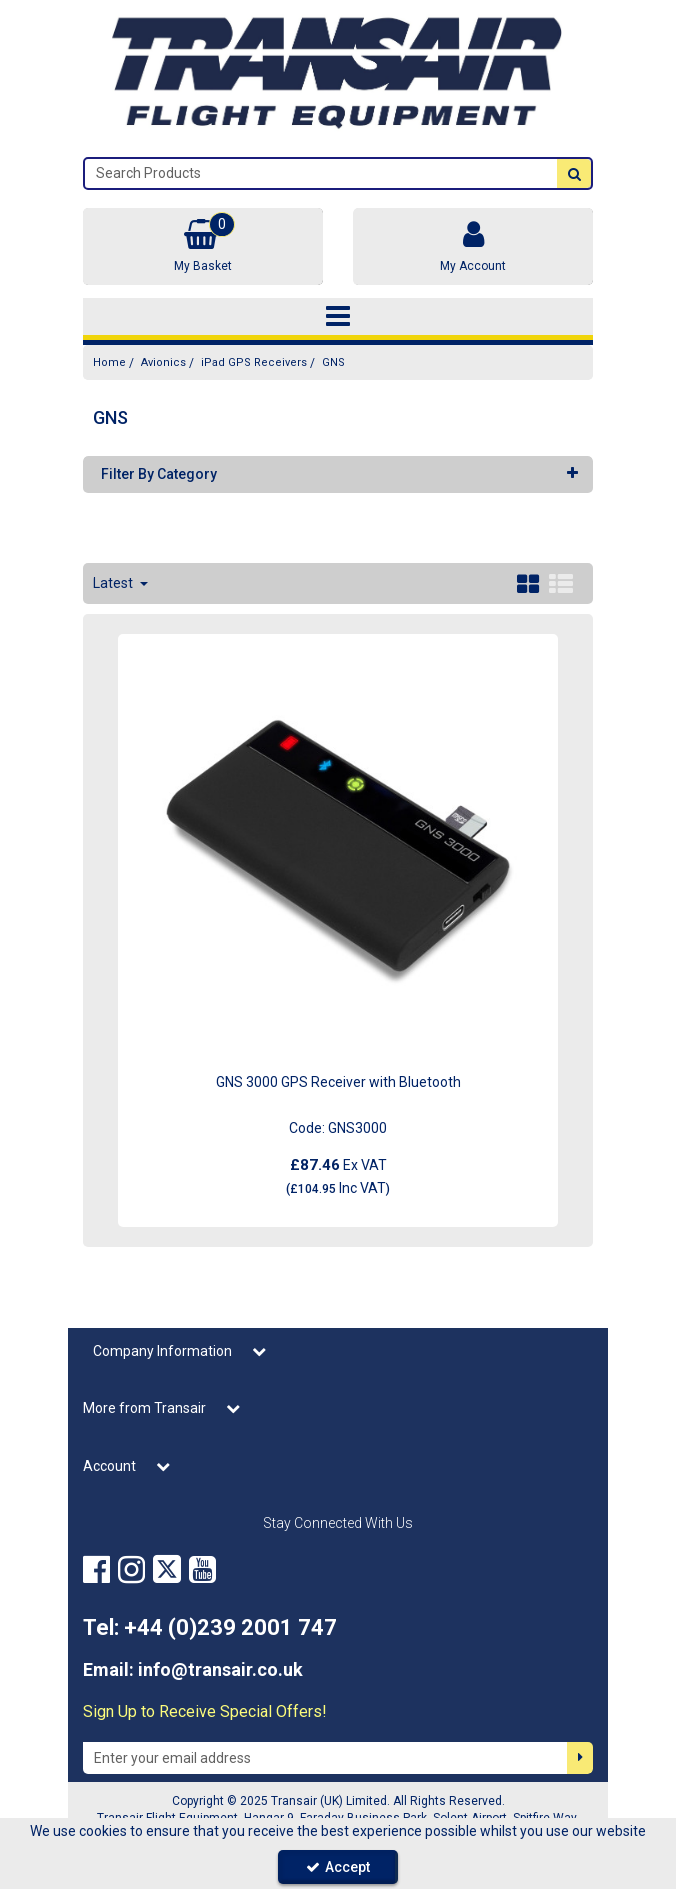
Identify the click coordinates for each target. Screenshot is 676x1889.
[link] (96, 1570)
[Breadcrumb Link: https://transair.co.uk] (109, 362)
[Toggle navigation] (338, 317)
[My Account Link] (473, 246)
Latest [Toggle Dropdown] (114, 583)
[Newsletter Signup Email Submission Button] (580, 1758)
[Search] (321, 173)
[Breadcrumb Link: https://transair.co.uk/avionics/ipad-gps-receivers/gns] (333, 362)
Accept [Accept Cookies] (338, 1867)
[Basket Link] (203, 246)
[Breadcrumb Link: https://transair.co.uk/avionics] (163, 362)
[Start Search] (574, 173)
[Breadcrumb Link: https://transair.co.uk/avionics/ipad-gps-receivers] (254, 362)
